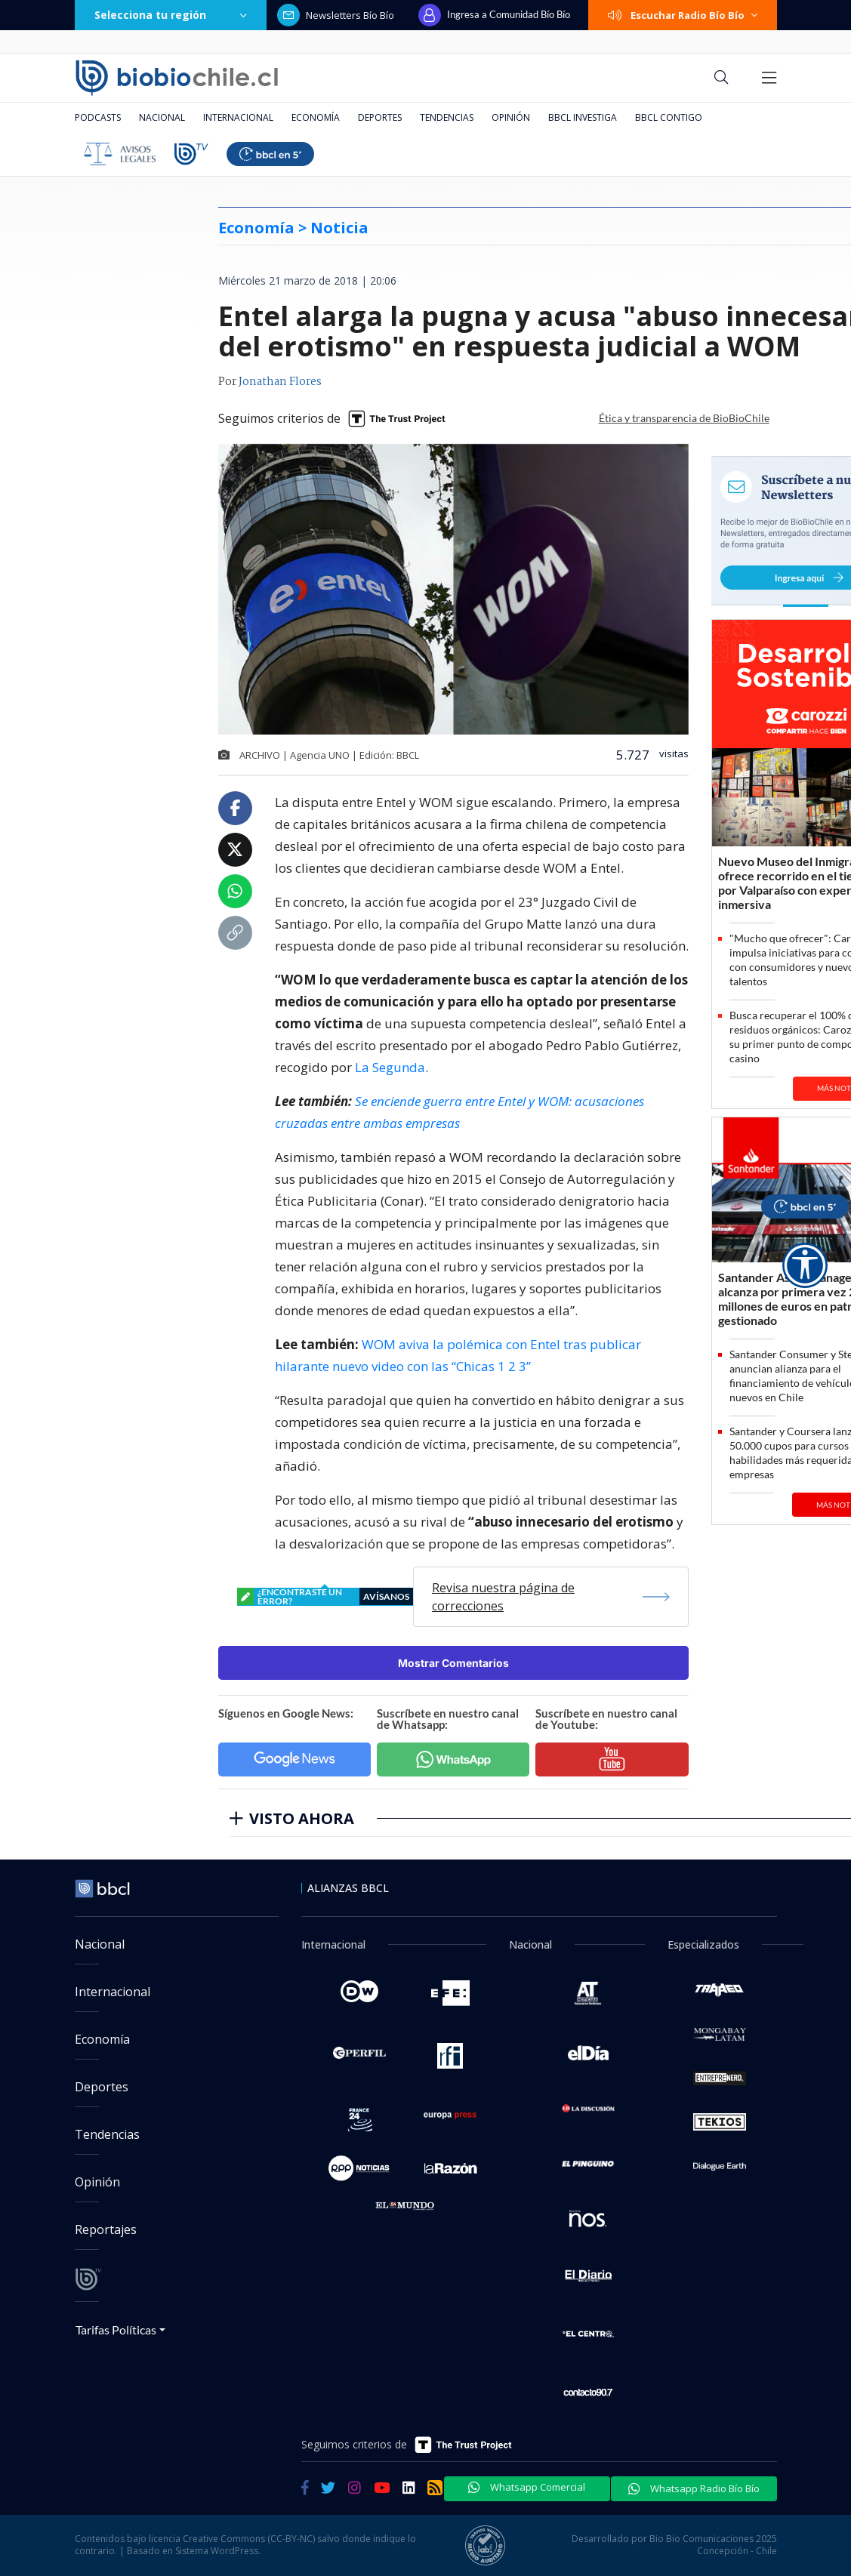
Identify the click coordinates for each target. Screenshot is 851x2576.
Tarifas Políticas (116, 2329)
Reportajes (106, 2229)
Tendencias (446, 117)
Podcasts (98, 117)
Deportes (380, 117)
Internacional (238, 117)
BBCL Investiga (582, 117)
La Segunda (390, 1067)
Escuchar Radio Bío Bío (682, 15)
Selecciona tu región (170, 15)
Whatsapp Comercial (526, 2487)
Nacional (162, 117)
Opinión (511, 117)
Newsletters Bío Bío (335, 15)
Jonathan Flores (280, 382)
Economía (315, 117)
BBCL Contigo (668, 117)
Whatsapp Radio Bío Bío (694, 2488)
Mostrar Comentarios (453, 1662)
